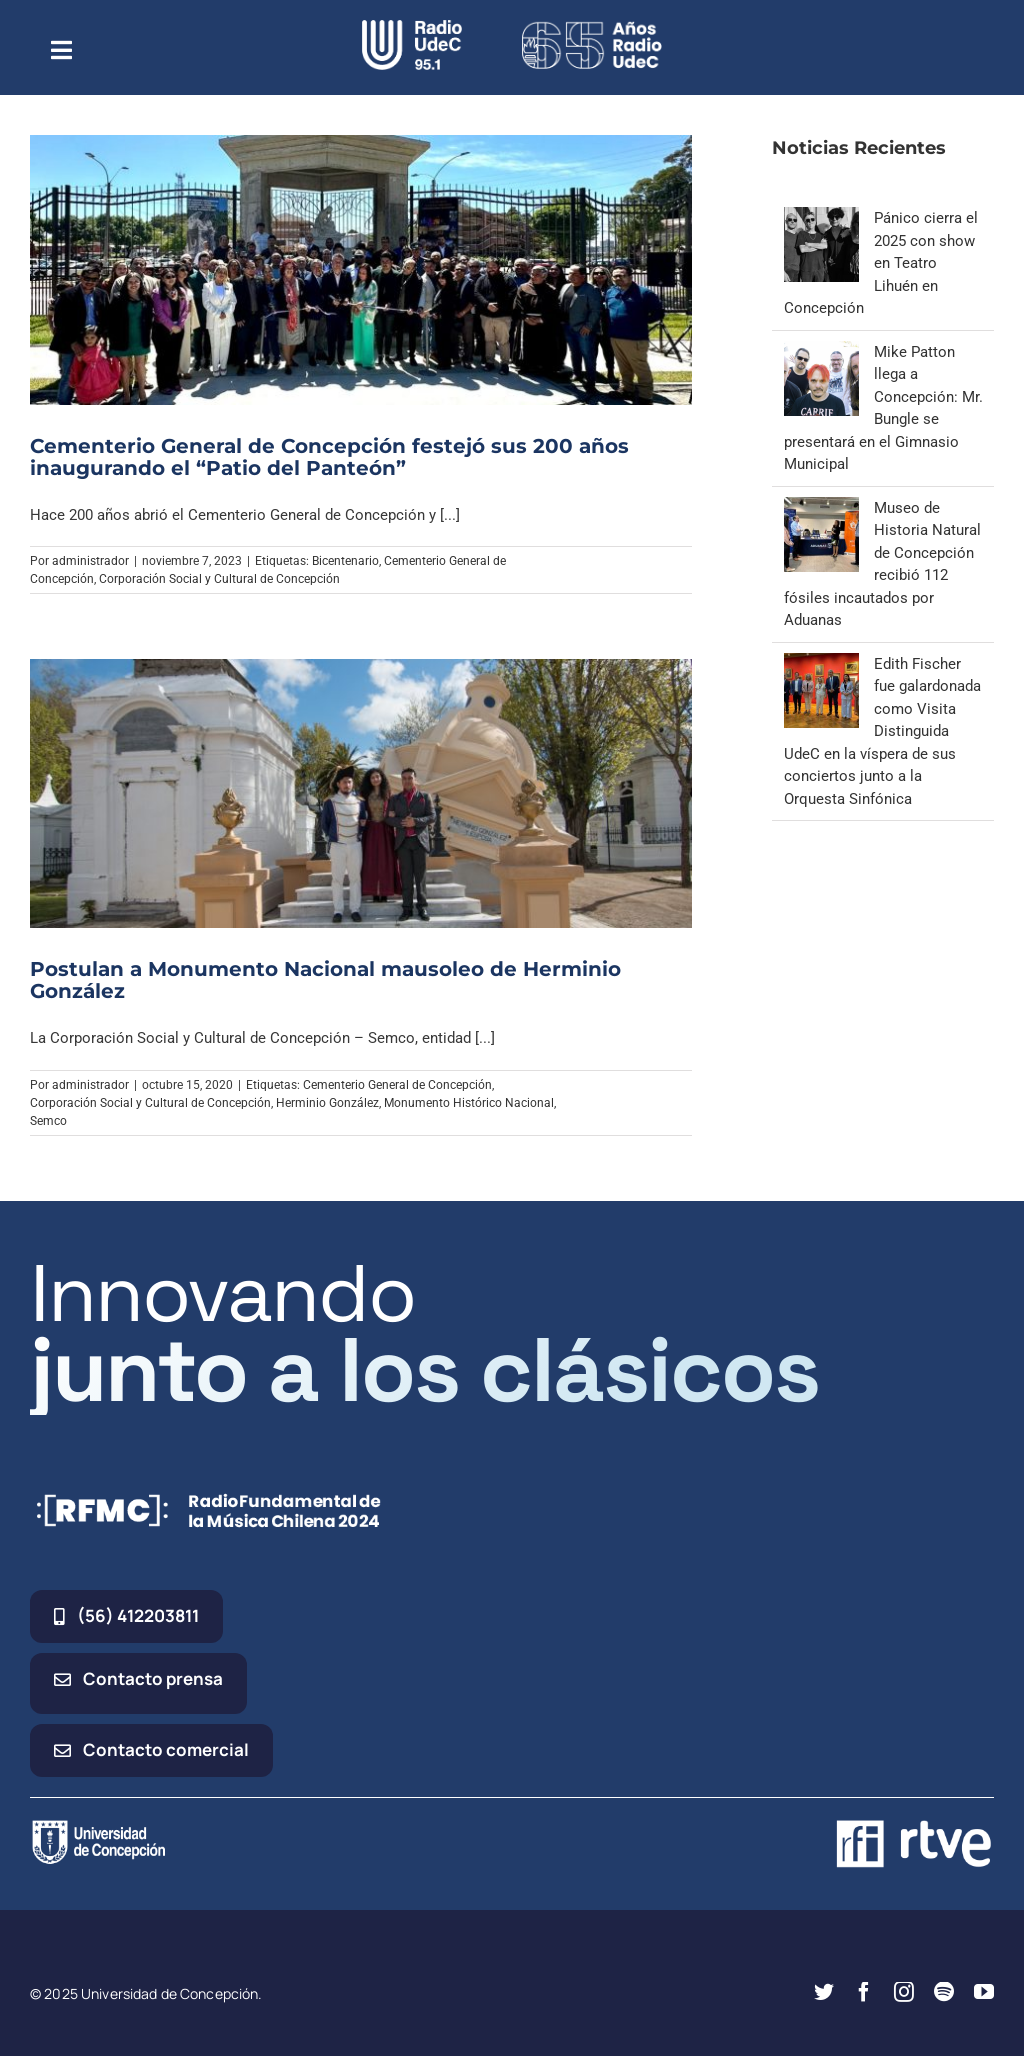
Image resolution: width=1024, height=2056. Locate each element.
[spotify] (944, 1992)
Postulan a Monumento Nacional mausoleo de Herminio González (325, 980)
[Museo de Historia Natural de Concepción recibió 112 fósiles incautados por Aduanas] (821, 508)
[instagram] (904, 1992)
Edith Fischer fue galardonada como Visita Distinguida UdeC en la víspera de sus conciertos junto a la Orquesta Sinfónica (882, 731)
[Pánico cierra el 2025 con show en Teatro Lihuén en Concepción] (821, 218)
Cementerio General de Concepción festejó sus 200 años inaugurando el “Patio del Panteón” (329, 457)
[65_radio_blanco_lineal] (592, 27)
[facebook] (864, 1992)
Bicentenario (345, 561)
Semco (48, 1121)
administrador (90, 561)
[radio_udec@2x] (412, 27)
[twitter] (824, 1992)
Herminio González (327, 1103)
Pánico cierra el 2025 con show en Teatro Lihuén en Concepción (881, 263)
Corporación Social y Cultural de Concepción (219, 579)
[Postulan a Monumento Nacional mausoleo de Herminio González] (361, 793)
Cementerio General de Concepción (397, 1085)
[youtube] (984, 1992)
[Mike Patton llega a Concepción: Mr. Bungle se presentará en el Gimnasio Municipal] (821, 352)
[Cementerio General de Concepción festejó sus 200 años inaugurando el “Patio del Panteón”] (361, 269)
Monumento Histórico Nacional (469, 1103)
